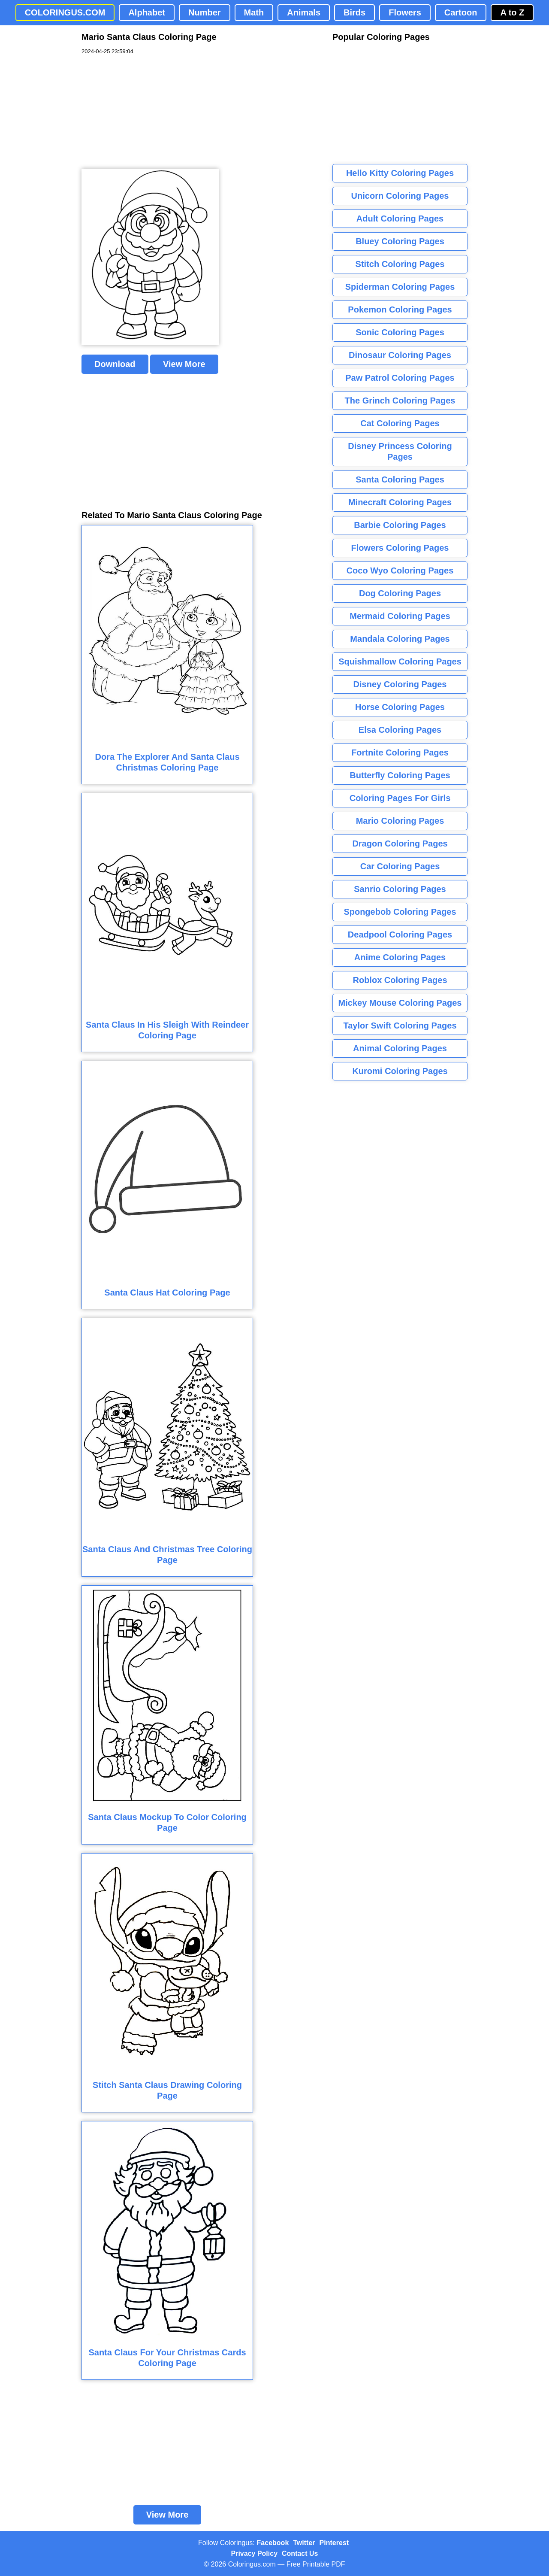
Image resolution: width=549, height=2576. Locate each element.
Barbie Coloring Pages (400, 525)
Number (204, 12)
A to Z (512, 12)
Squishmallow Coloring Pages (400, 661)
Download (115, 364)
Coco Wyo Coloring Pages (400, 570)
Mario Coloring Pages (400, 820)
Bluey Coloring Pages (400, 241)
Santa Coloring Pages (400, 479)
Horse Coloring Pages (400, 707)
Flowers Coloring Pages (400, 547)
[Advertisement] (145, 112)
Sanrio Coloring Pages (400, 889)
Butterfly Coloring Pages (400, 775)
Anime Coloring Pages (400, 957)
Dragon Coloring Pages (399, 843)
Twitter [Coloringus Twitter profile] (304, 2542)
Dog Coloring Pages (400, 593)
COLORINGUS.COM (65, 12)
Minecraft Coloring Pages (400, 502)
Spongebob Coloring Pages (400, 911)
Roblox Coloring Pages (400, 980)
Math (254, 12)
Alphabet (146, 12)
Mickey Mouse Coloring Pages (400, 1002)
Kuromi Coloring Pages (399, 1071)
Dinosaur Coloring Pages (400, 355)
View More (184, 364)
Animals (303, 12)
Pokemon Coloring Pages (400, 309)
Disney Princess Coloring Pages (400, 451)
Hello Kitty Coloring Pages (400, 173)
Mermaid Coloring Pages (400, 616)
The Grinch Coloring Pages (400, 400)
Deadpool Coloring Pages (400, 934)
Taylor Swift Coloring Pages (399, 1025)
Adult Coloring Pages (399, 218)
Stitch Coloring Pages (400, 264)
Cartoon (460, 12)
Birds (354, 12)
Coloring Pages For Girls (400, 798)
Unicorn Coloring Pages (400, 195)
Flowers (405, 12)
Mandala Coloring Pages (399, 638)
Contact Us (300, 2553)
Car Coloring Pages (400, 866)
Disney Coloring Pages (400, 684)
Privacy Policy (254, 2553)
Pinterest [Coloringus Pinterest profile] (334, 2542)
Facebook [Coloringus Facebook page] (273, 2542)
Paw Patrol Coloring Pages (400, 377)
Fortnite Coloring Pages (400, 752)
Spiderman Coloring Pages (400, 286)
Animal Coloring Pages (400, 1048)
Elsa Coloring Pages (400, 729)
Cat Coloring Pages (399, 423)
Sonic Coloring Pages (400, 332)
